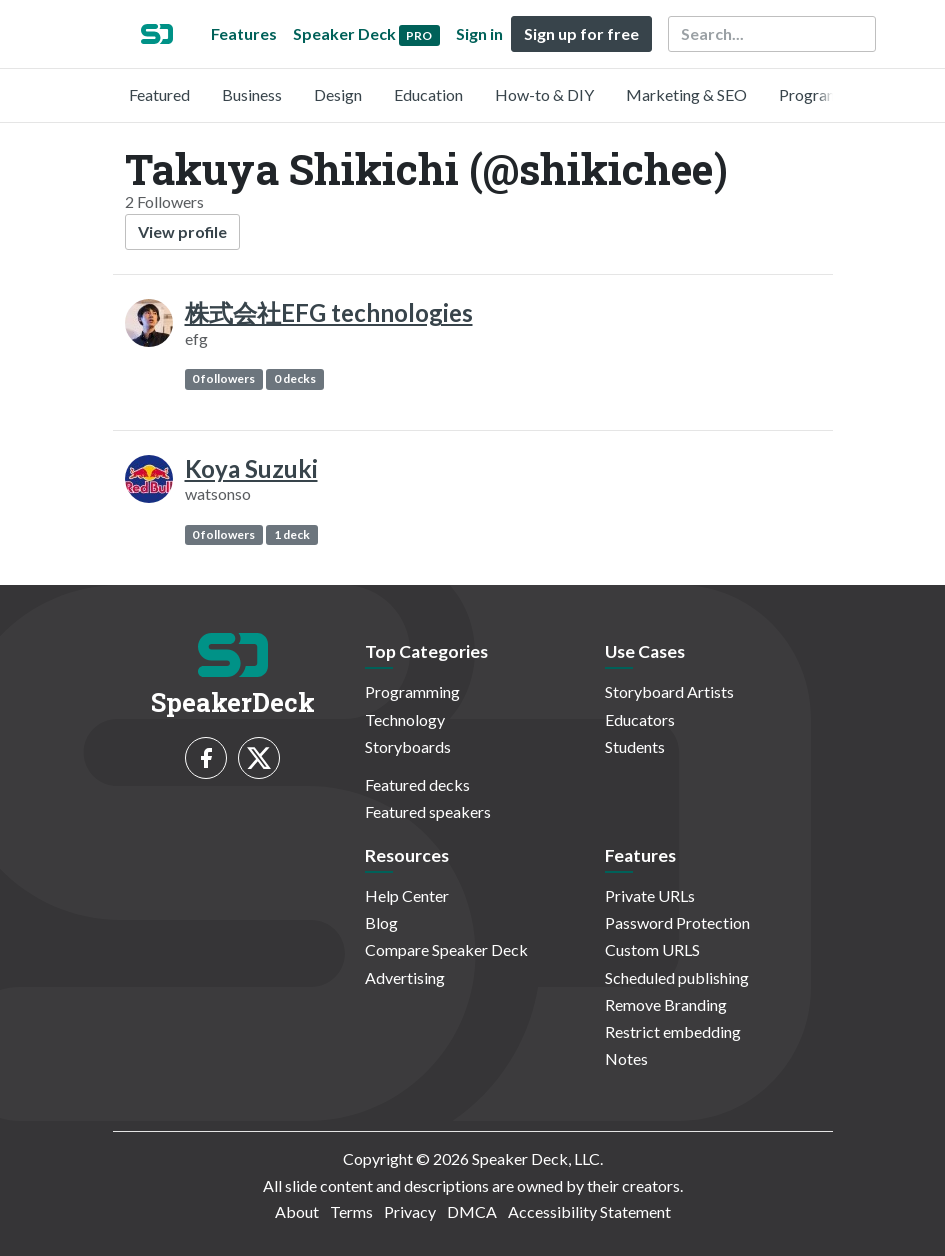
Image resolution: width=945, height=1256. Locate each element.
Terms (351, 1211)
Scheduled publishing (677, 977)
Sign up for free (581, 33)
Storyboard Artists (669, 691)
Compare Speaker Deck (446, 949)
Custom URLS (652, 949)
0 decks (295, 378)
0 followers (223, 378)
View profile (182, 231)
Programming (826, 94)
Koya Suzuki (251, 468)
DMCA (472, 1211)
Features (244, 33)
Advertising (405, 977)
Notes (626, 1058)
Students (635, 746)
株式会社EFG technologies (329, 312)
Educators (640, 719)
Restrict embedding (673, 1031)
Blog (381, 922)
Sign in (479, 33)
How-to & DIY (544, 94)
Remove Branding (666, 1004)
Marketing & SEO (686, 94)
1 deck (292, 534)
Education (428, 94)
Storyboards (408, 746)
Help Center (407, 895)
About (297, 1211)
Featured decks (417, 784)
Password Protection (677, 922)
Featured (159, 94)
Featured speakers (428, 811)
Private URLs (650, 895)
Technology (405, 719)
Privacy (410, 1211)
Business (252, 94)
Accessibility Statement (589, 1211)
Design (338, 94)
